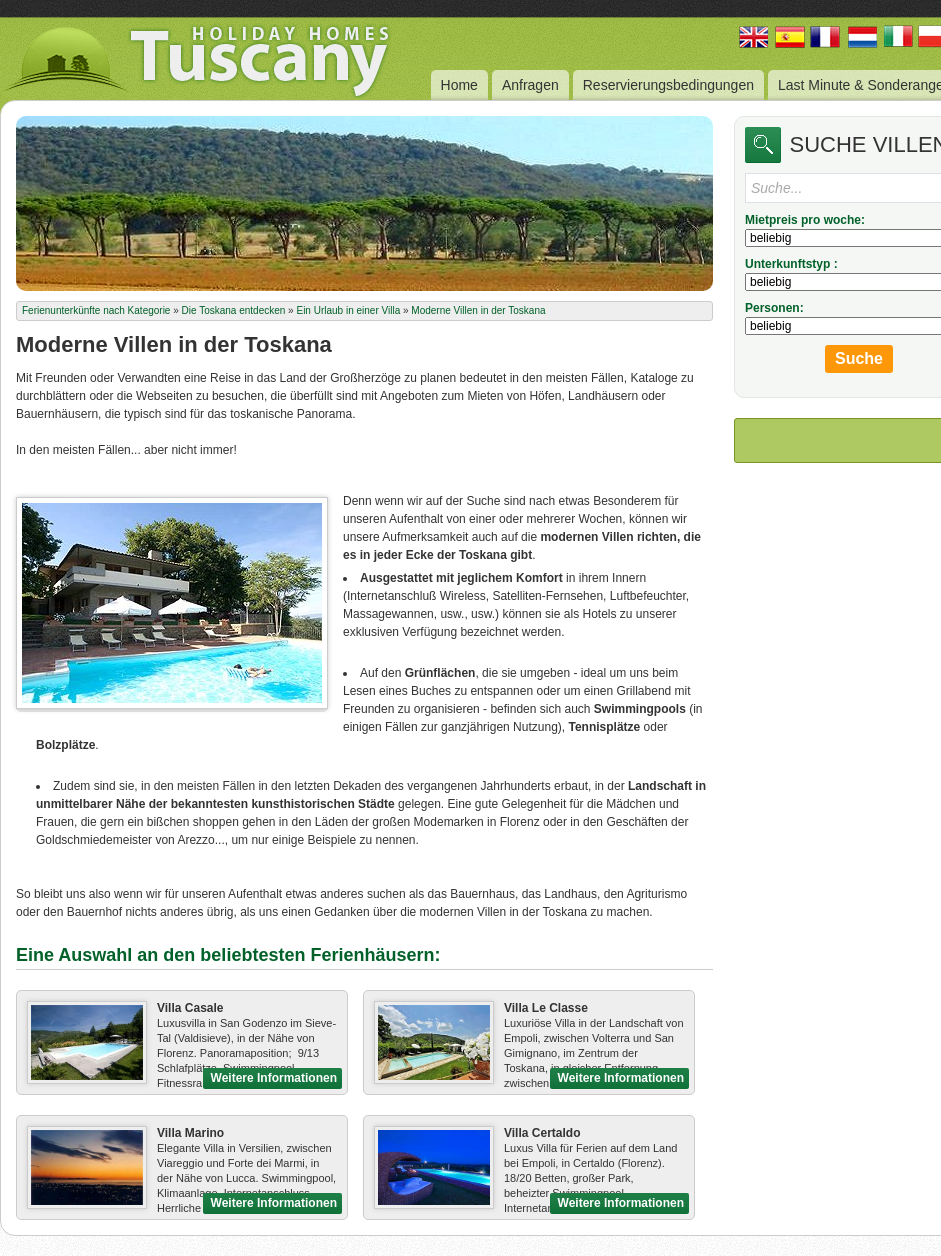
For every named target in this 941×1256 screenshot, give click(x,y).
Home (459, 85)
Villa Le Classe (546, 1008)
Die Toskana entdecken (234, 310)
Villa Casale (190, 1008)
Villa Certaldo (542, 1133)
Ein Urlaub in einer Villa (348, 310)
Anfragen (530, 85)
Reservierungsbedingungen (668, 85)
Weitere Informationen (274, 1078)
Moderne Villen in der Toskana (478, 310)
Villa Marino (190, 1133)
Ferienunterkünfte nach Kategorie (96, 310)
